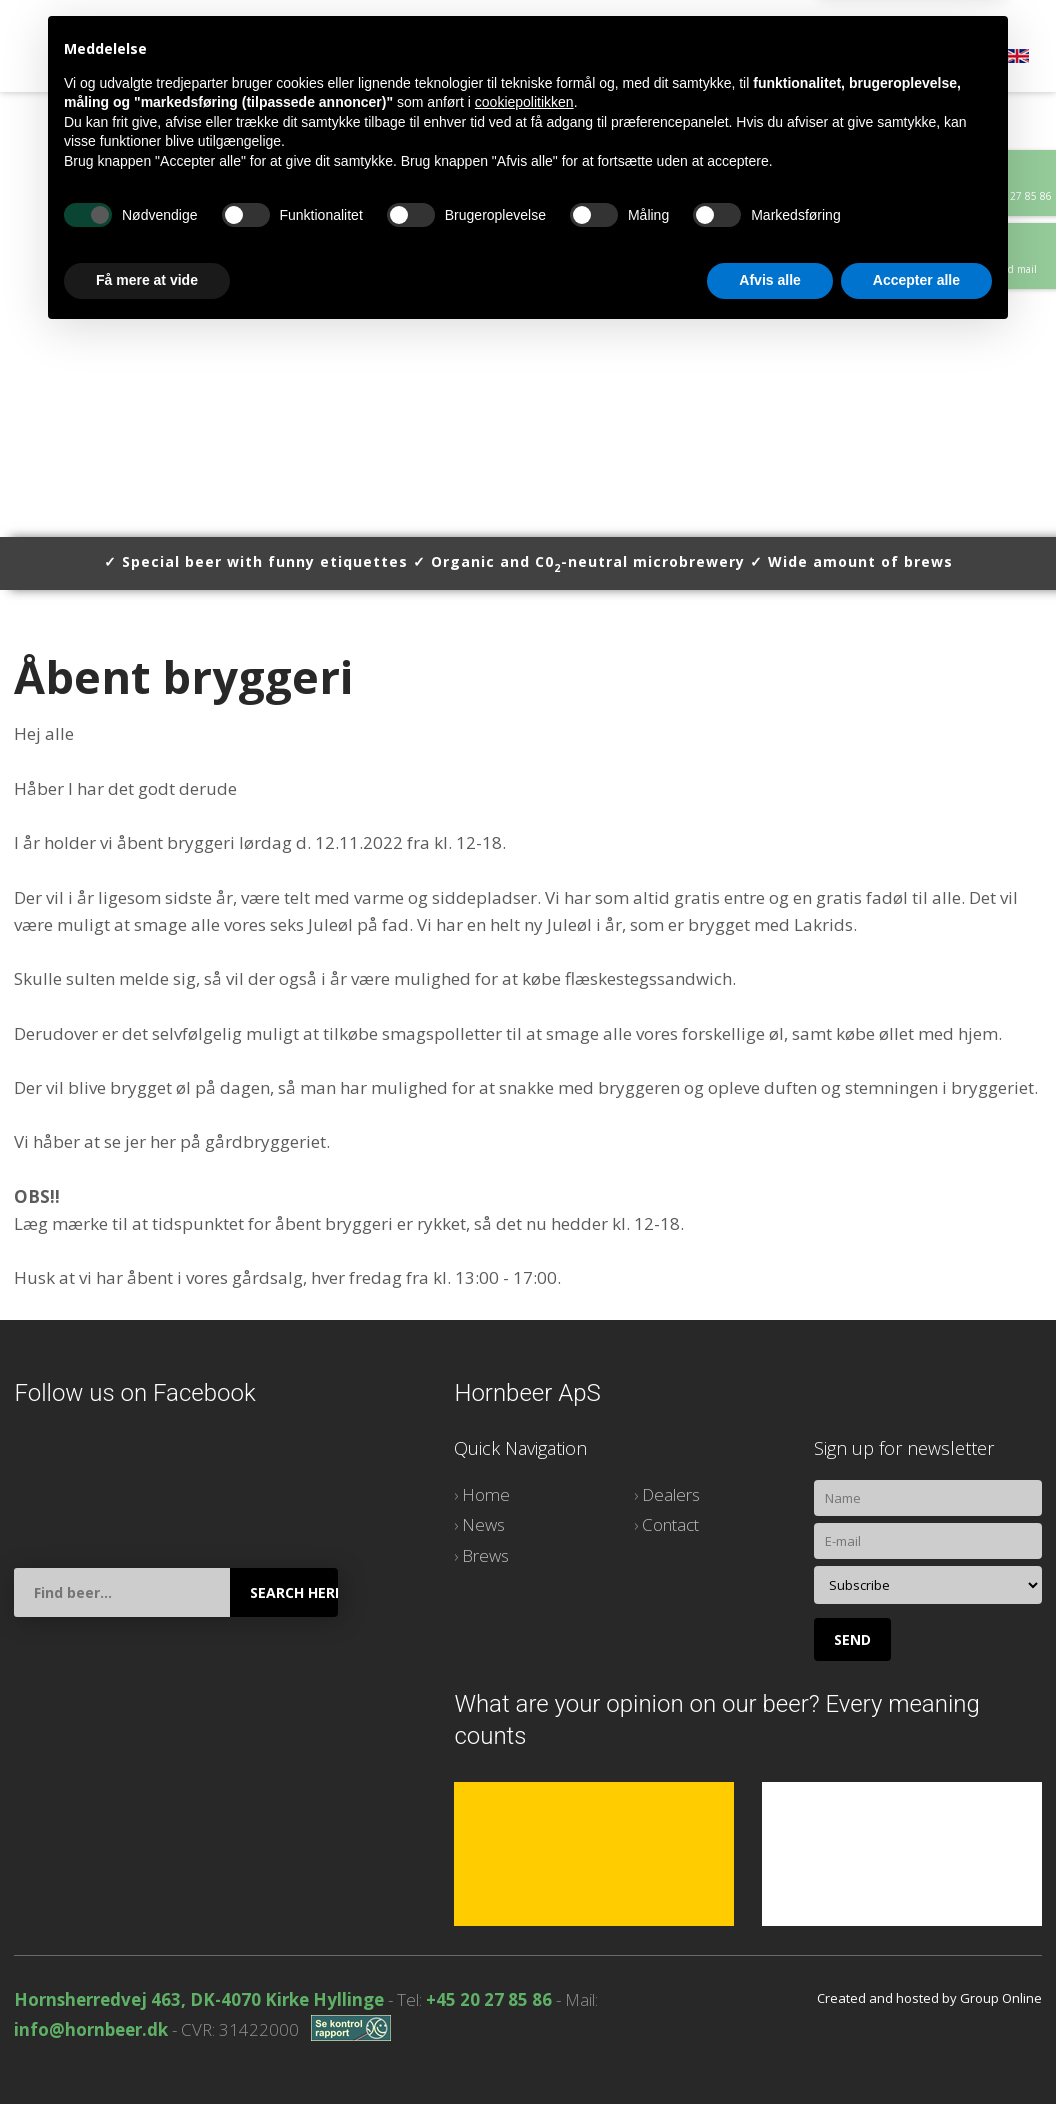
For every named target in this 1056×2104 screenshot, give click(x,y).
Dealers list (467, 60)
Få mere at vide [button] (147, 2049)
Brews (359, 60)
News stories (247, 60)
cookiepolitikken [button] (524, 1871)
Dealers (671, 1494)
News (483, 1524)
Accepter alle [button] (916, 2049)
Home (139, 60)
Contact (587, 60)
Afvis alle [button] (769, 2049)
